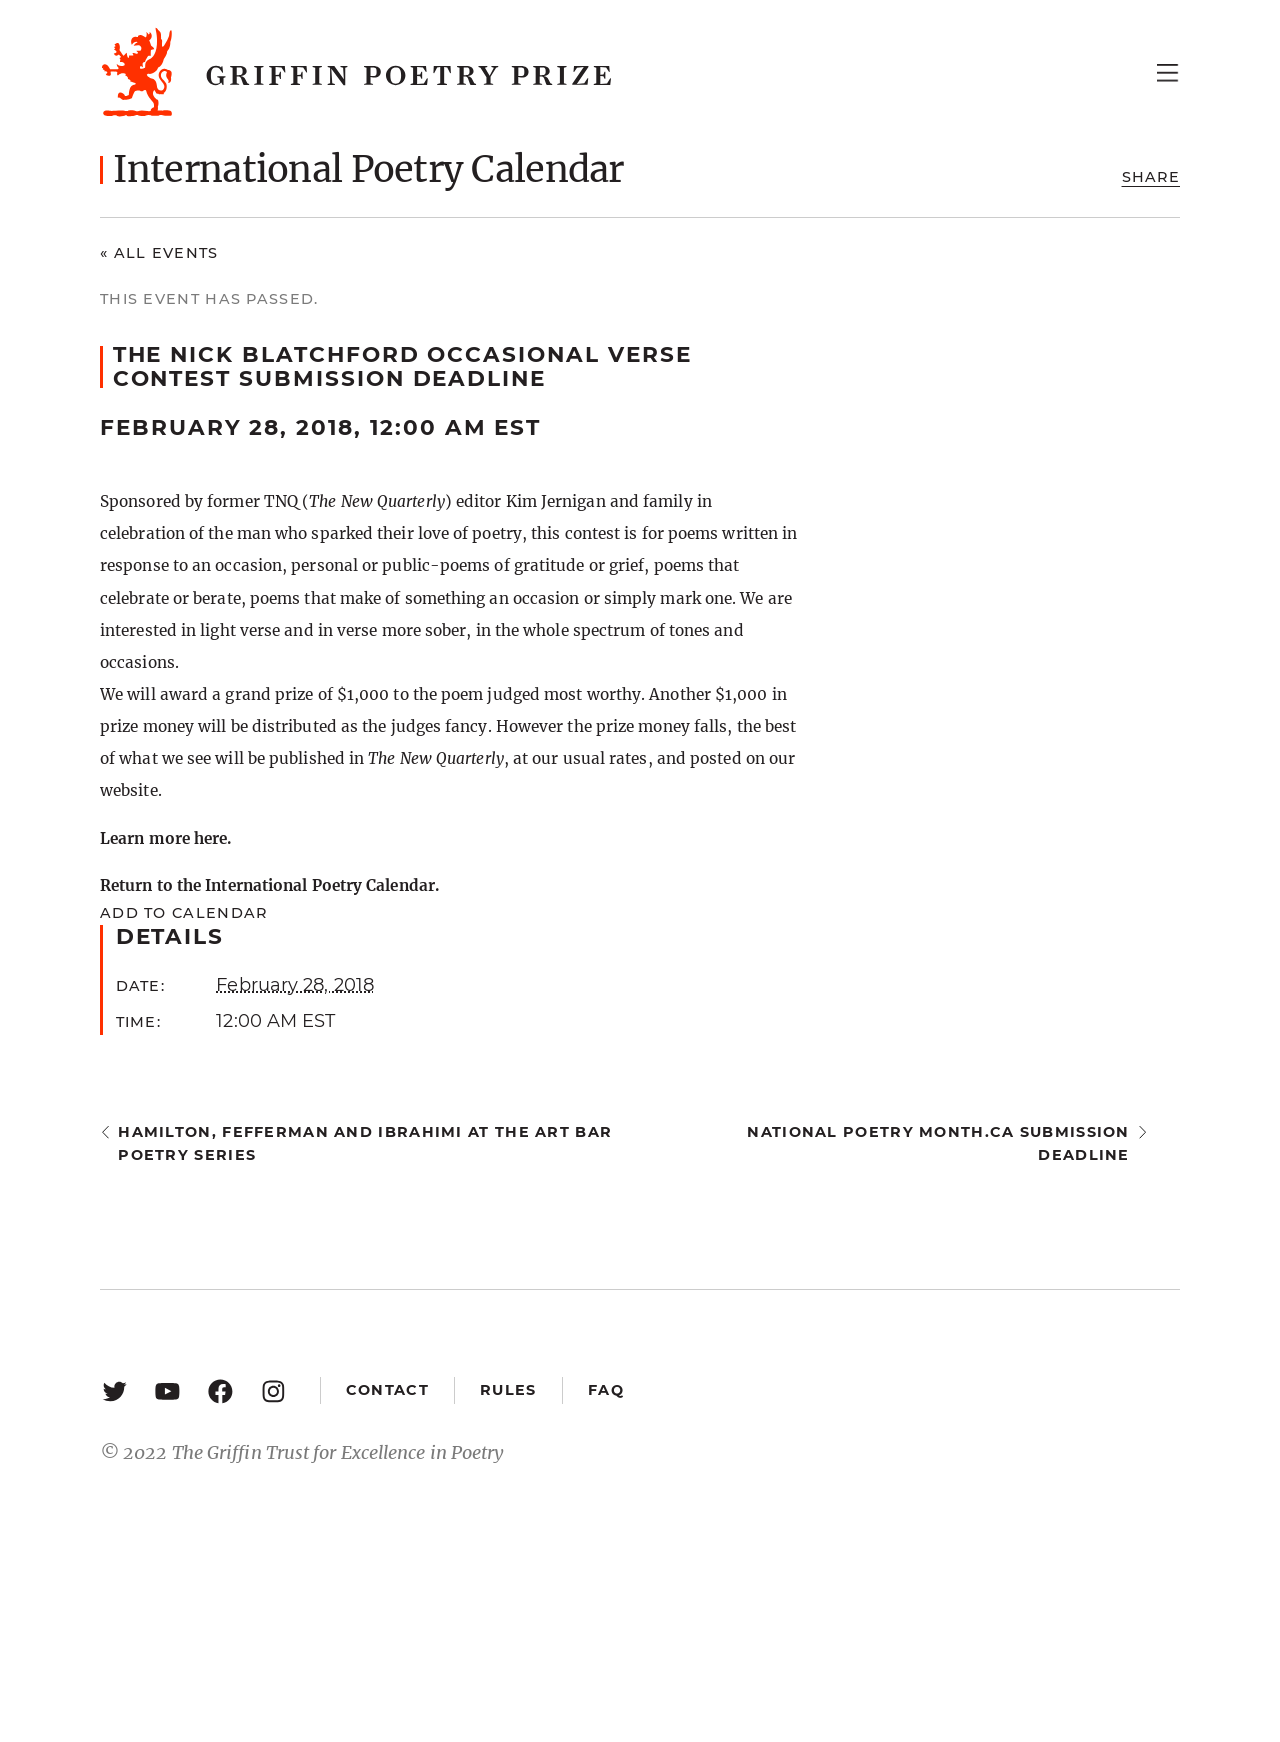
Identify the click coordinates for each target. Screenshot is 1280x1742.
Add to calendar (183, 913)
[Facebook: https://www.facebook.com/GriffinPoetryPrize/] (220, 1390)
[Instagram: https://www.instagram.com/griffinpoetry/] (273, 1390)
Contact (387, 1390)
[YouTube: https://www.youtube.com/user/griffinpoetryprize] (167, 1390)
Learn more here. (165, 838)
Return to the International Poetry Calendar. (269, 885)
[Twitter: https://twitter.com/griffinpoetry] (114, 1390)
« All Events (159, 253)
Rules (508, 1390)
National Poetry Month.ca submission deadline (938, 1143)
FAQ (606, 1390)
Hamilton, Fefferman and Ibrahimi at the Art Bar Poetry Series (365, 1143)
